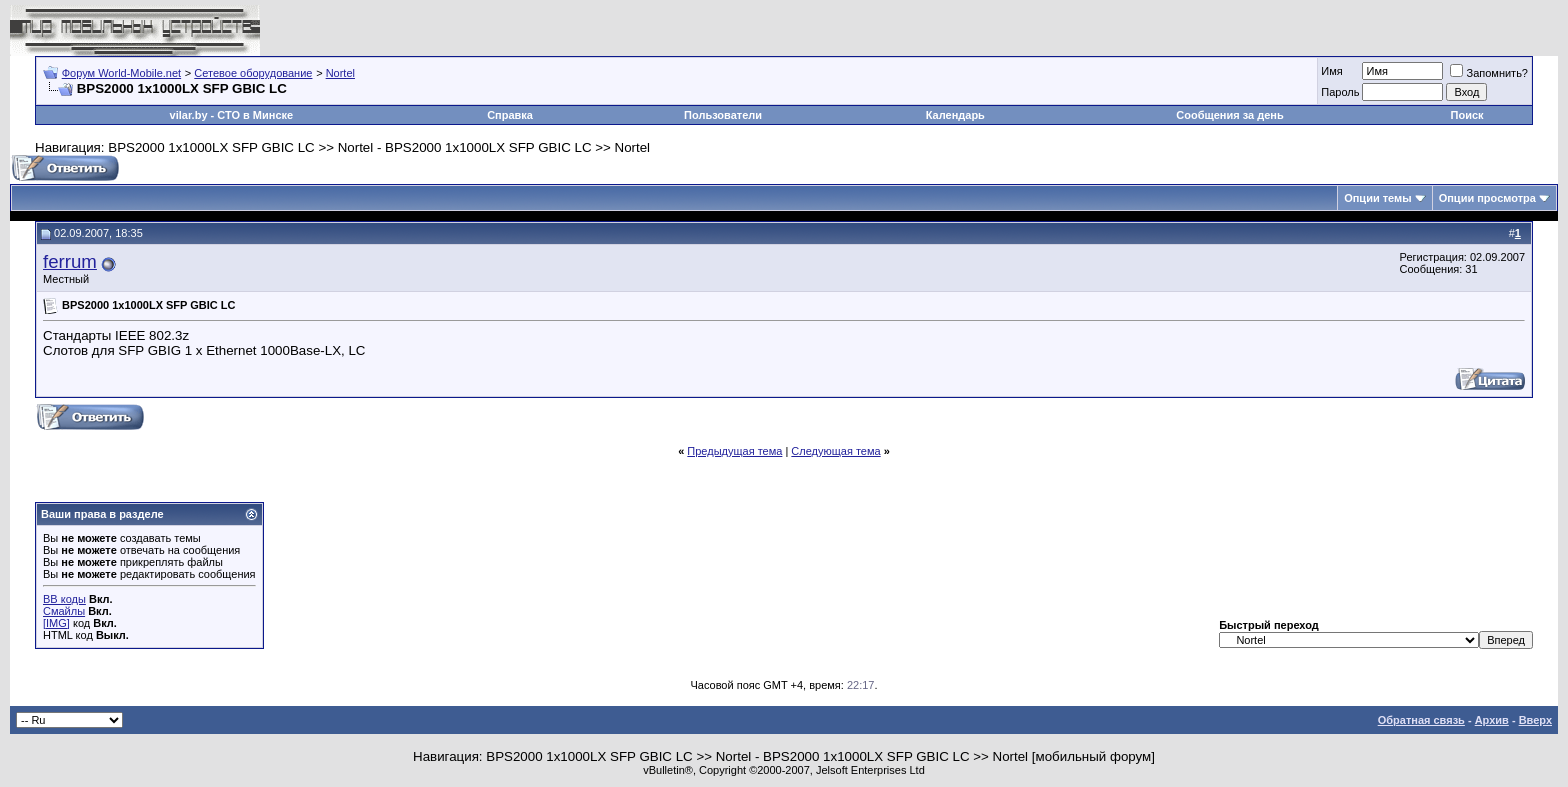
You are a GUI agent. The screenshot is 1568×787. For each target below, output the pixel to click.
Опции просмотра (1487, 198)
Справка (510, 115)
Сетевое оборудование (253, 73)
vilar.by (189, 115)
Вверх (1535, 720)
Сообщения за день (1229, 115)
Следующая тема (835, 451)
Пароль (1340, 92)
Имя (1331, 71)
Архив (1492, 720)
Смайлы (64, 611)
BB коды (64, 599)
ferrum (70, 261)
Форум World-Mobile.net (121, 73)
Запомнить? (1489, 73)
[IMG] (56, 623)
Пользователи (723, 115)
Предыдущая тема (734, 451)
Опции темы (1377, 198)
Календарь (955, 115)
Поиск (1467, 115)
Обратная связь (1421, 720)
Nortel (340, 73)
